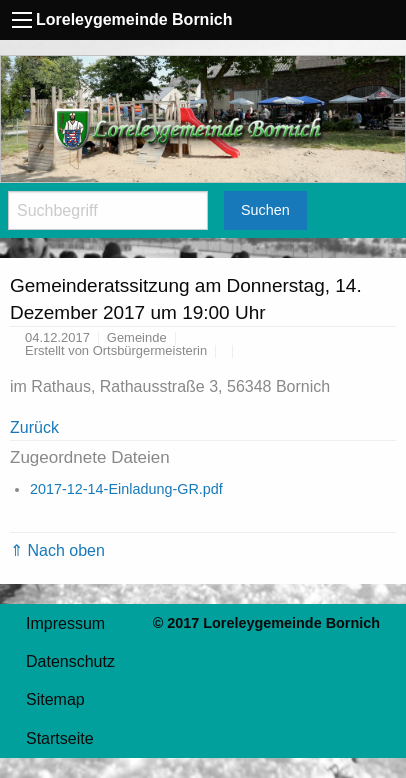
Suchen (265, 210)
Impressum (65, 623)
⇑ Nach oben (57, 550)
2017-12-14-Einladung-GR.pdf (126, 489)
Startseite (60, 738)
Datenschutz (70, 661)
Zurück (34, 427)
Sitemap (55, 699)
